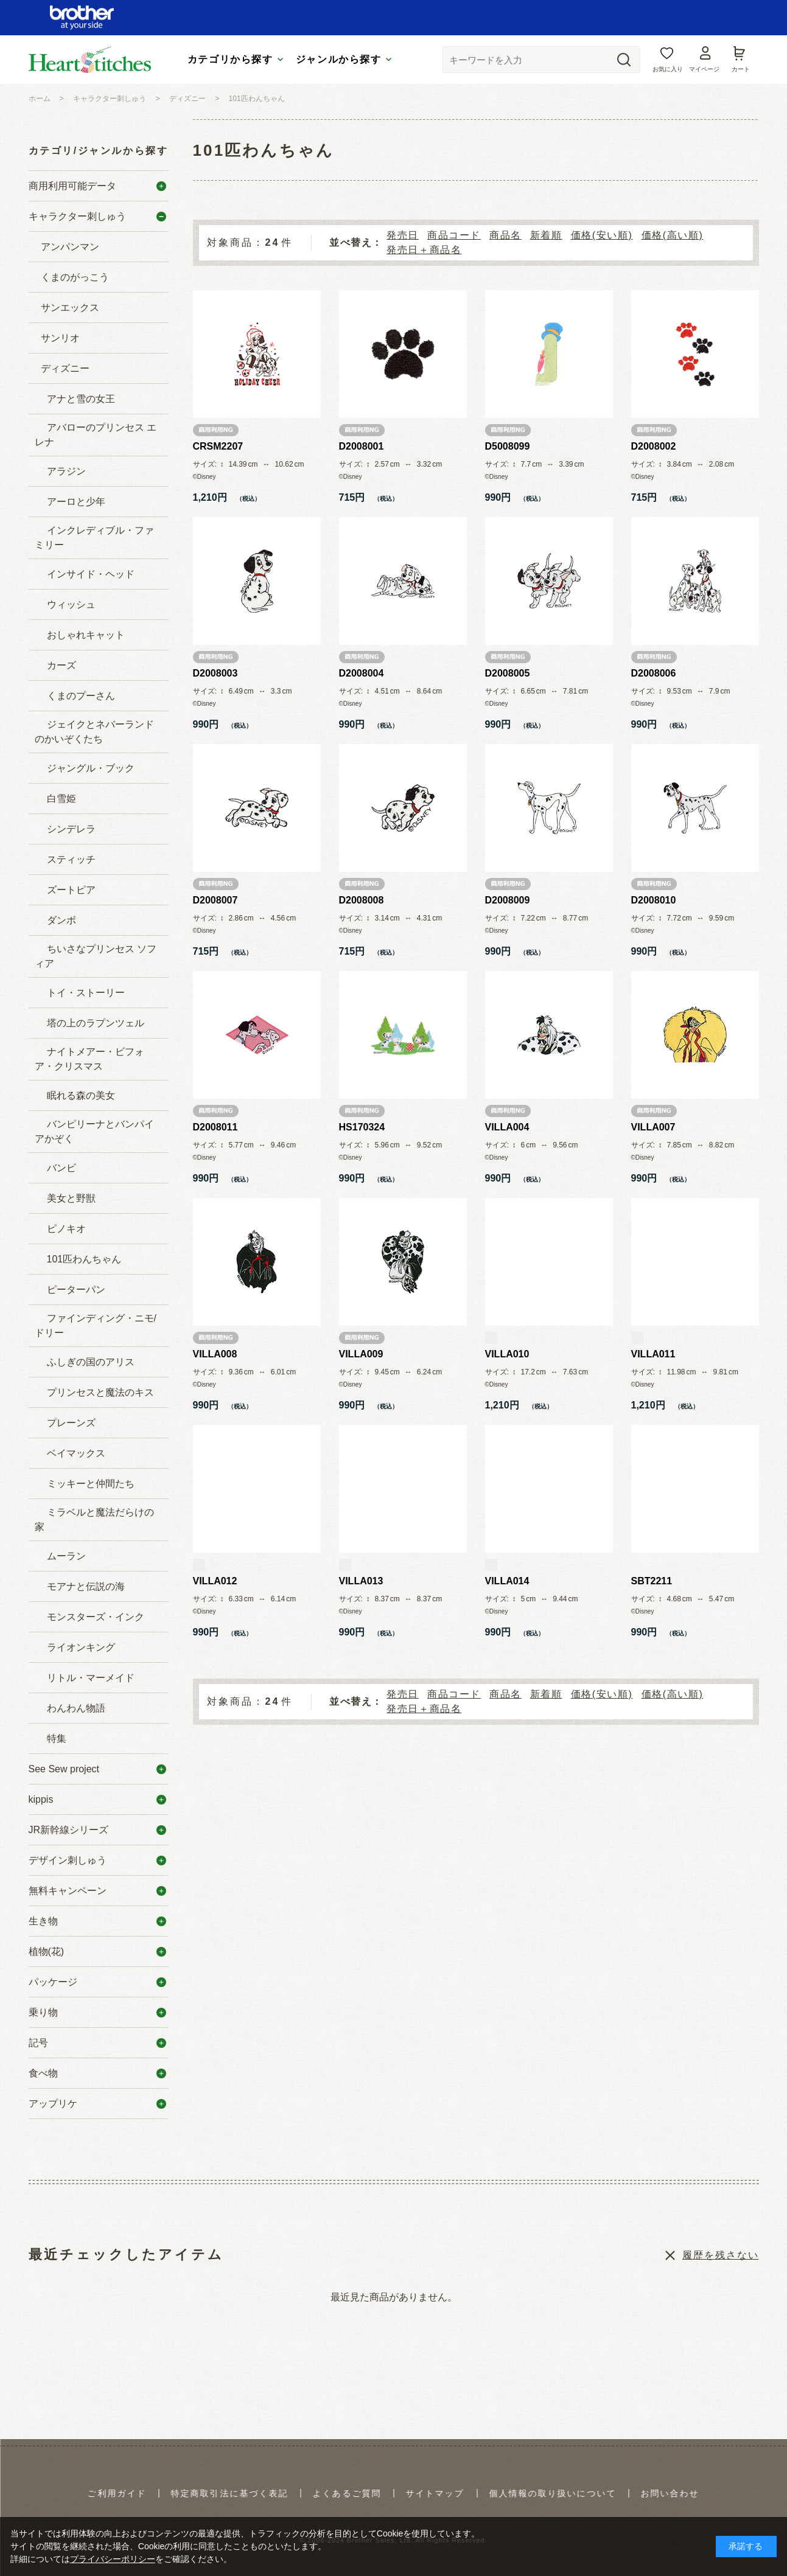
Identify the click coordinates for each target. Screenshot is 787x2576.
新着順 (546, 235)
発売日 (403, 235)
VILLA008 (215, 1354)
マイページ (704, 69)
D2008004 (361, 673)
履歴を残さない (720, 2255)
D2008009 (507, 900)
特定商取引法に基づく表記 (230, 2493)
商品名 (505, 235)
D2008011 (215, 1127)
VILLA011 (653, 1354)
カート (741, 69)
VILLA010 (507, 1354)
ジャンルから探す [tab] (339, 59)
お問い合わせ (669, 2493)
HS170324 (362, 1127)
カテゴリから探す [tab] (230, 59)
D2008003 (215, 673)
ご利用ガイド (117, 2493)
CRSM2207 (218, 446)
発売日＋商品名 (424, 250)
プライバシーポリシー (112, 2559)
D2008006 (653, 673)
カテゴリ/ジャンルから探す (99, 150)
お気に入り (667, 69)
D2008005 (507, 673)
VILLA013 (361, 1581)
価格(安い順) (602, 235)
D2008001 (361, 446)
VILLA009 (361, 1354)
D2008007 (215, 900)
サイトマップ (434, 2493)
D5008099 (507, 446)
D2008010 (653, 900)
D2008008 (361, 900)
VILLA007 (653, 1127)
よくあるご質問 (347, 2493)
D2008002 (653, 446)
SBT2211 (652, 1581)
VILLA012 (215, 1581)
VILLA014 (507, 1581)
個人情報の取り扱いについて (552, 2493)
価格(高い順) (673, 235)
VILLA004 (507, 1127)
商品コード (454, 235)
